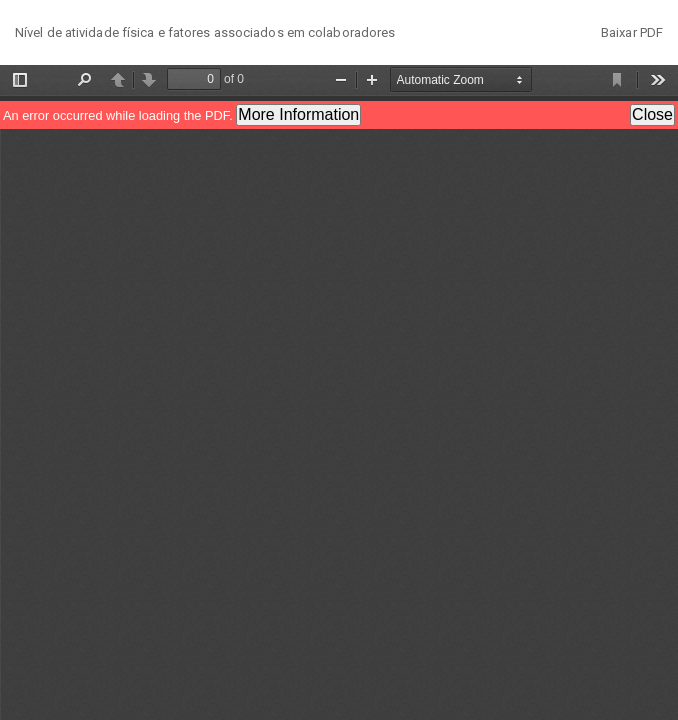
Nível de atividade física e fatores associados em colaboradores (205, 32)
